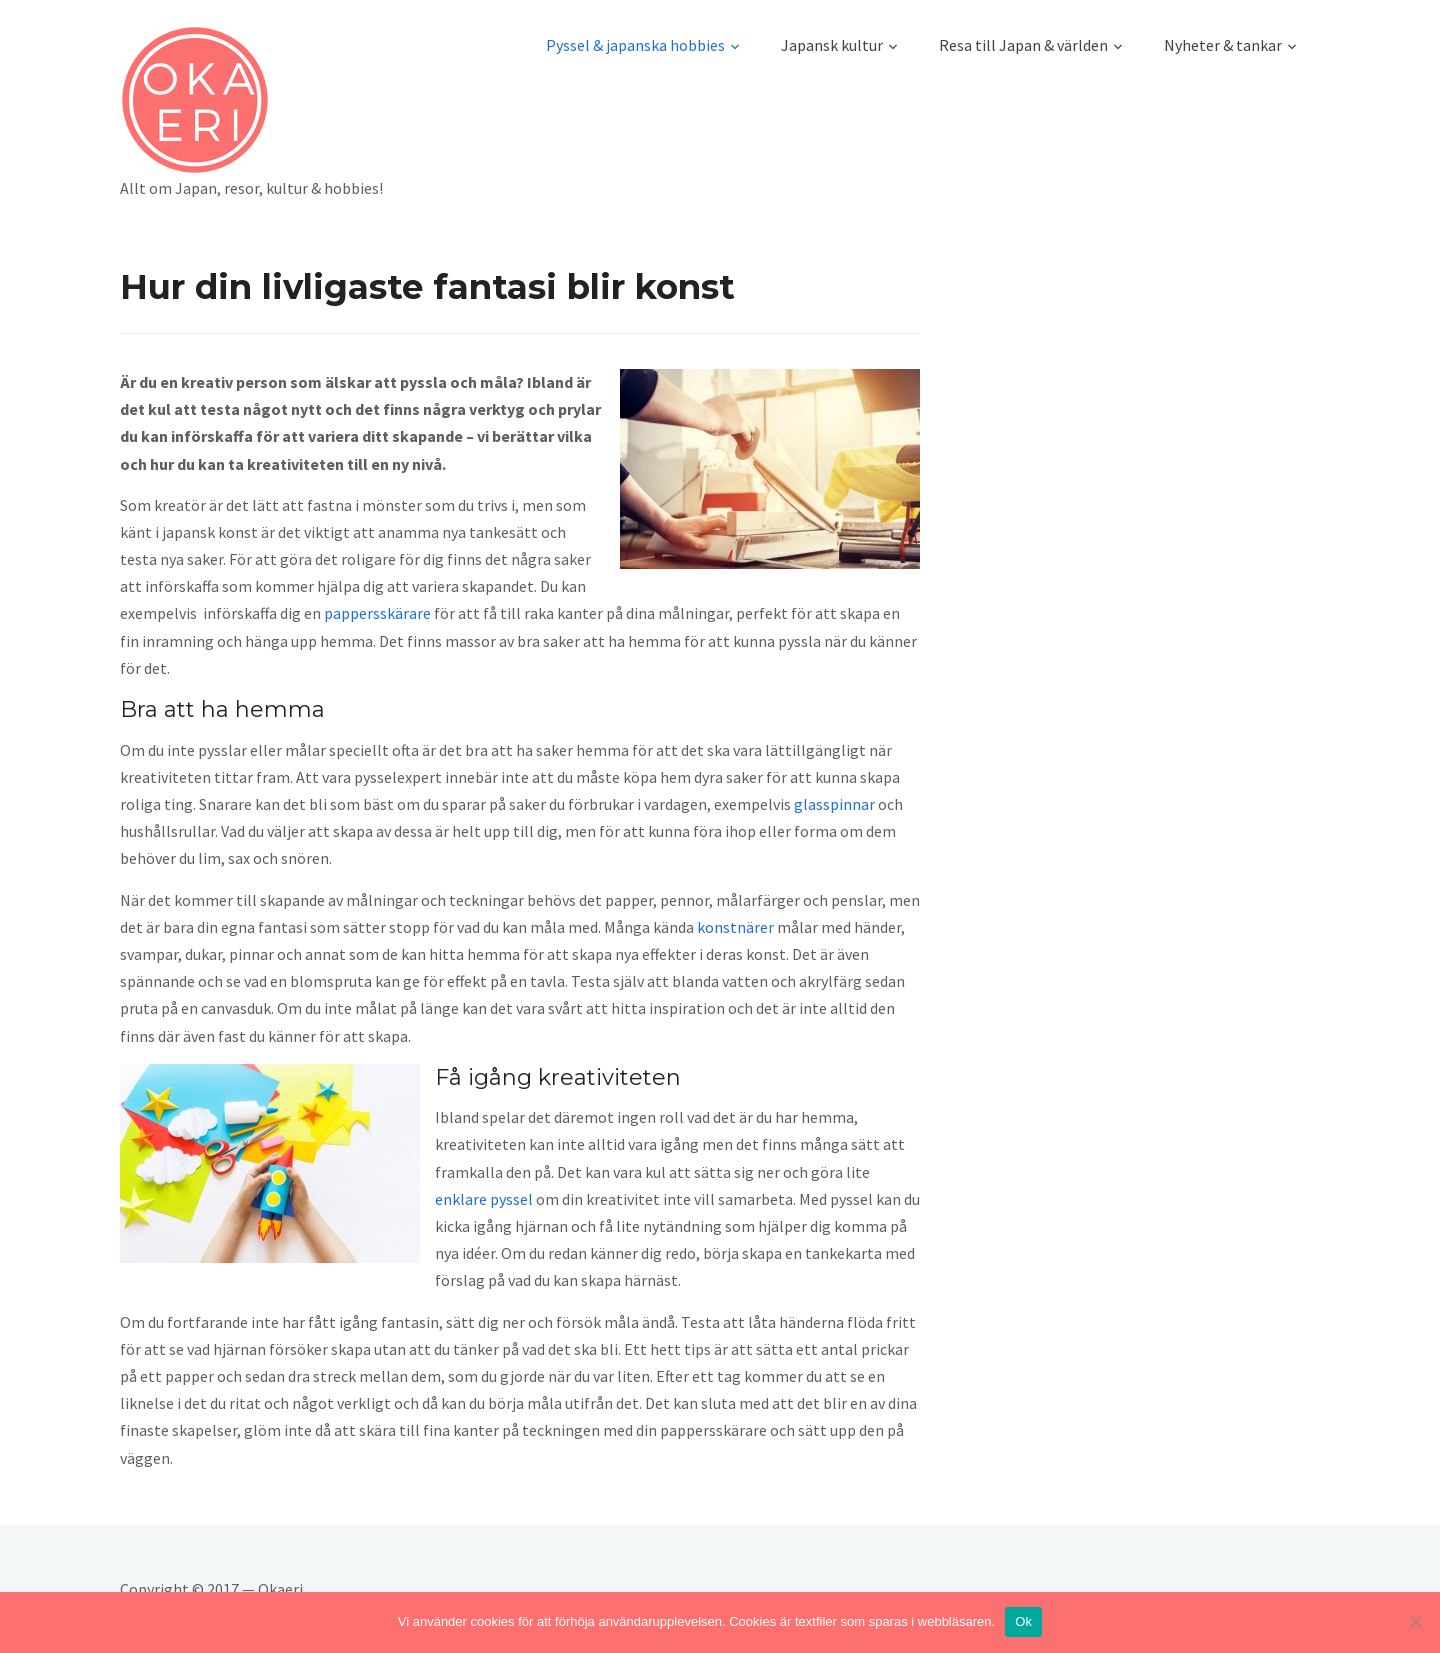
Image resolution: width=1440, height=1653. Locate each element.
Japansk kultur (832, 45)
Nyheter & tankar (1223, 45)
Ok (1023, 1621)
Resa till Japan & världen (1023, 45)
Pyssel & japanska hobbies (635, 45)
